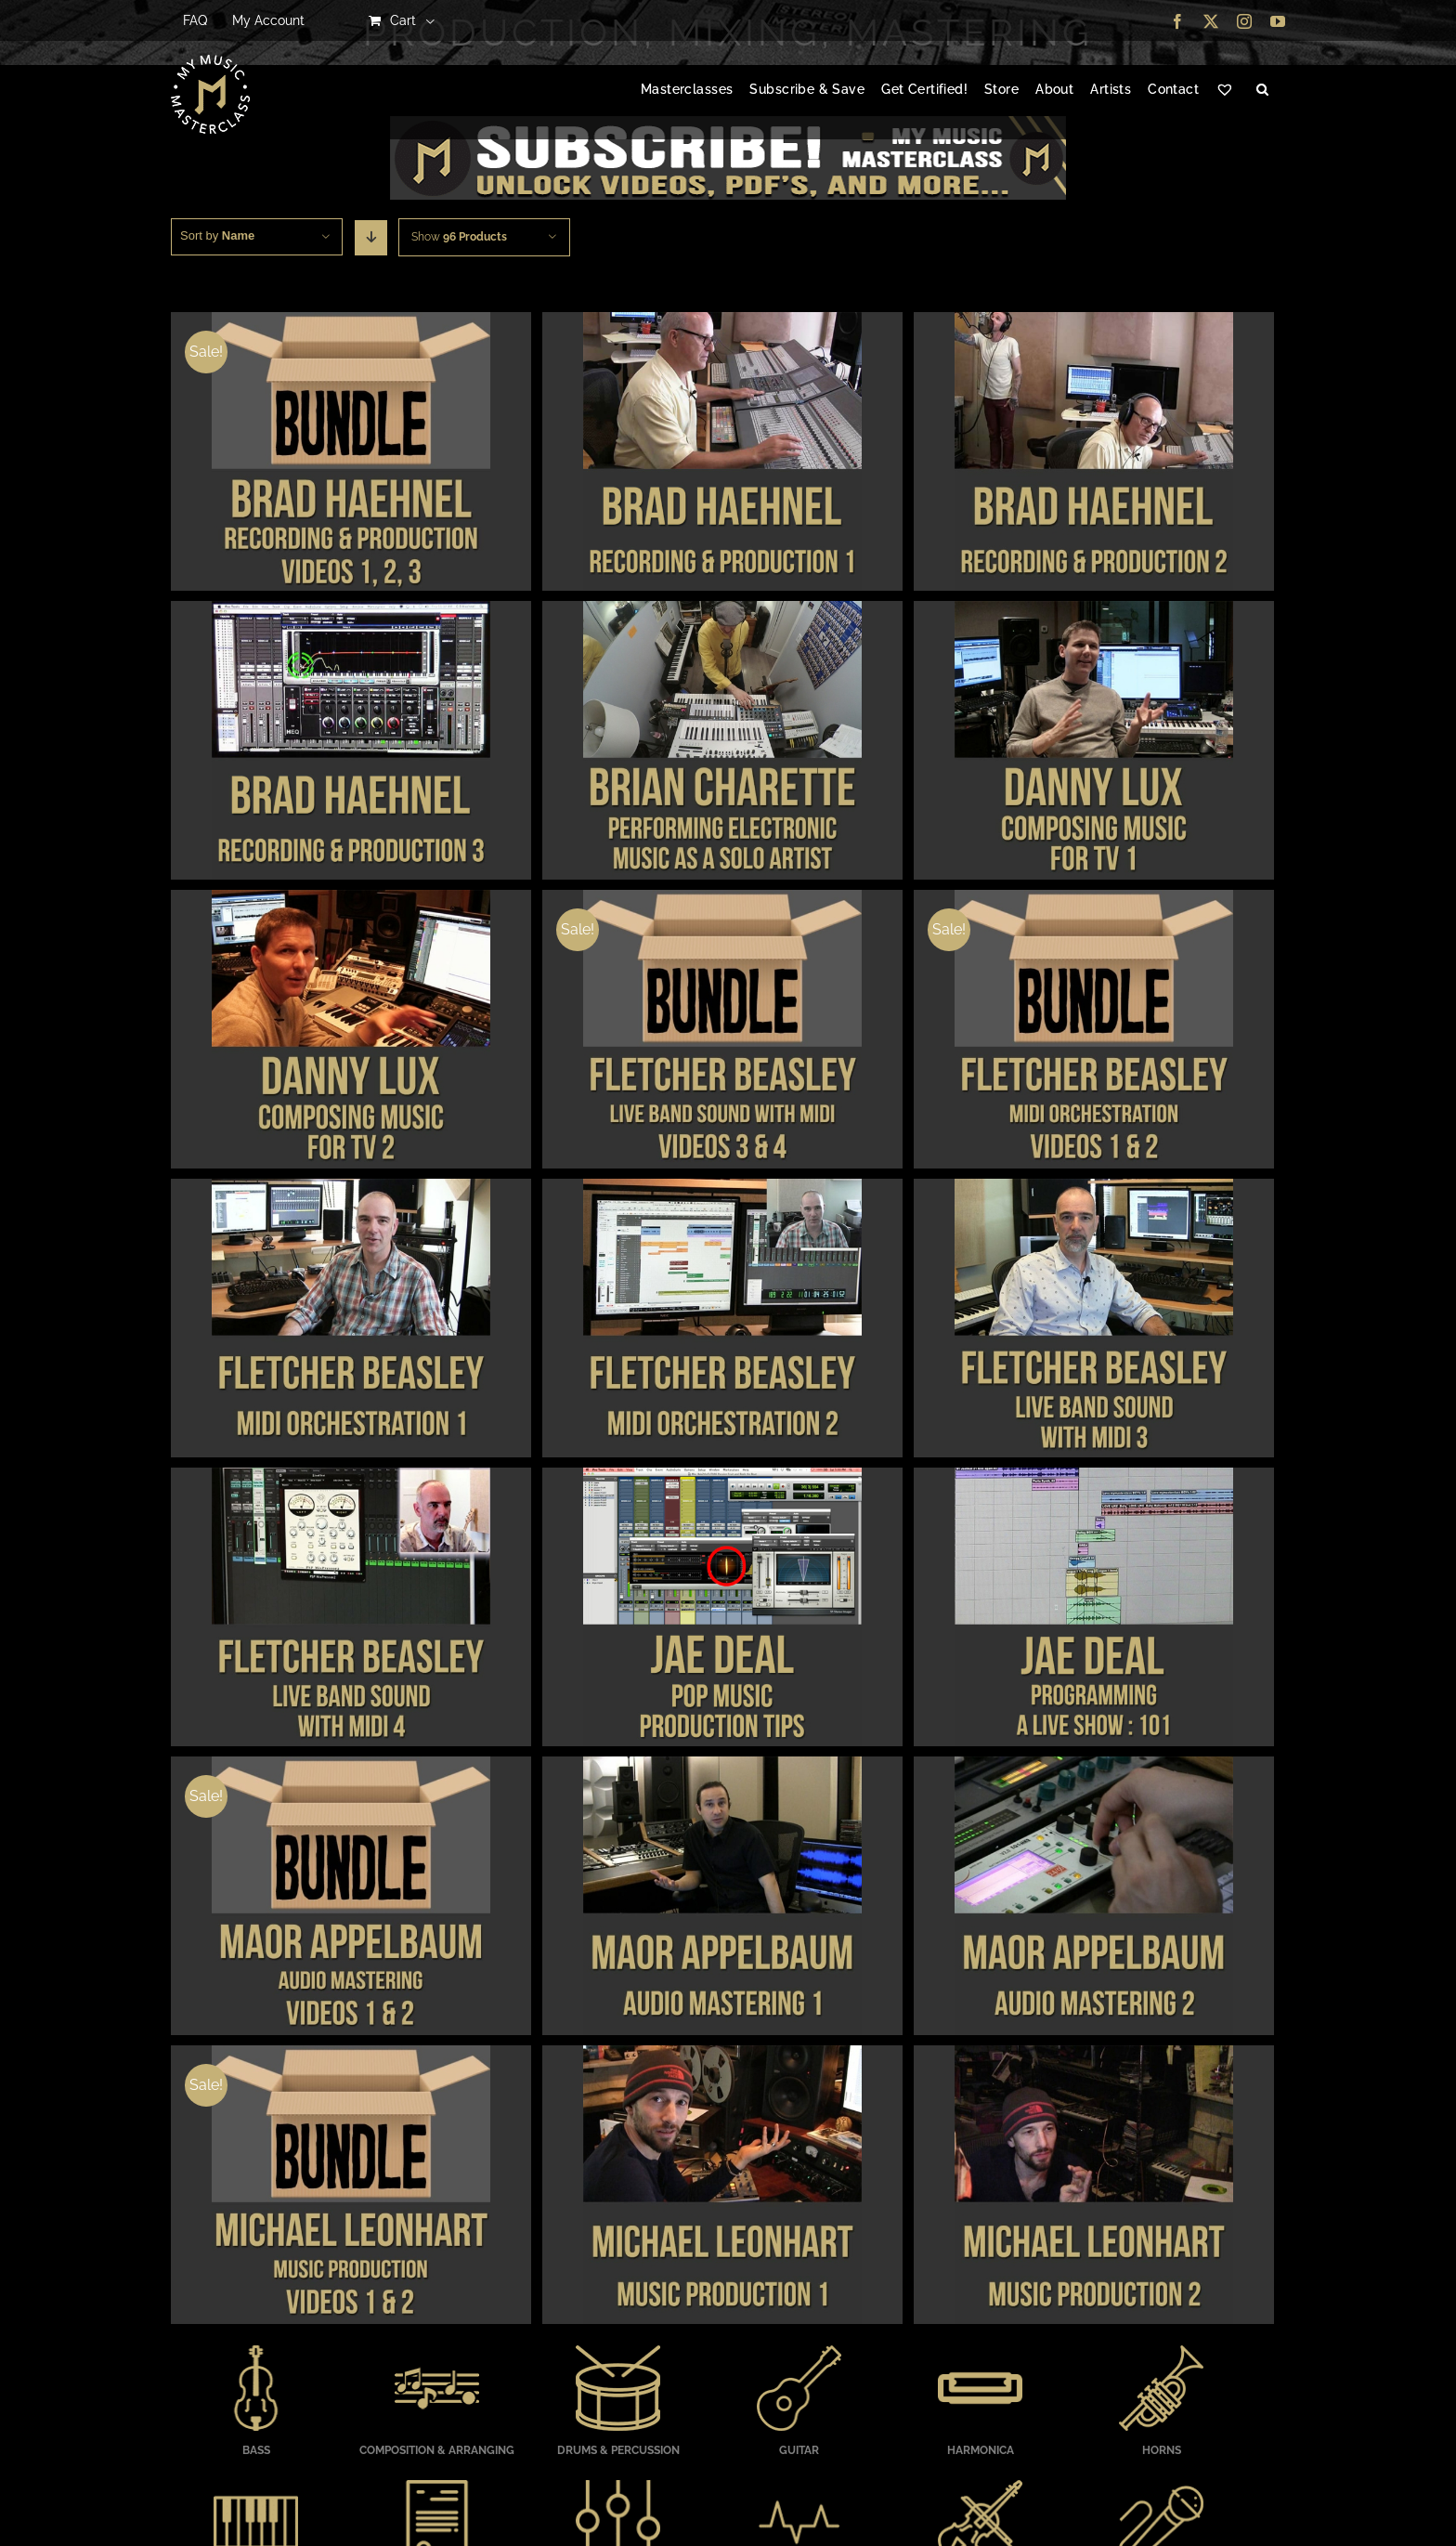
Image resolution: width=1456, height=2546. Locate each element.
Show (459, 236)
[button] (1262, 90)
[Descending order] (371, 237)
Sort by (217, 235)
